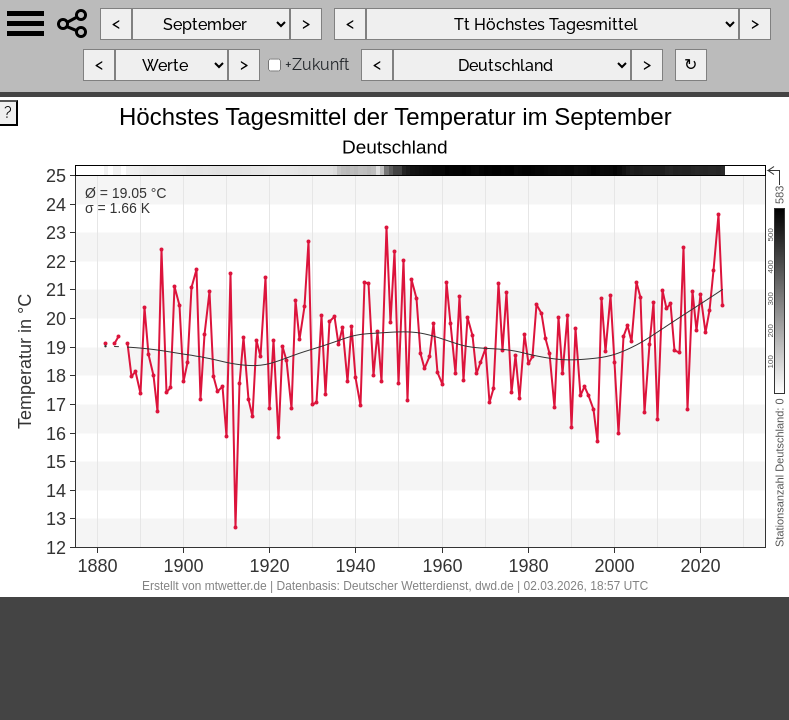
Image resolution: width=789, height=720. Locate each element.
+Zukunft (317, 64)
